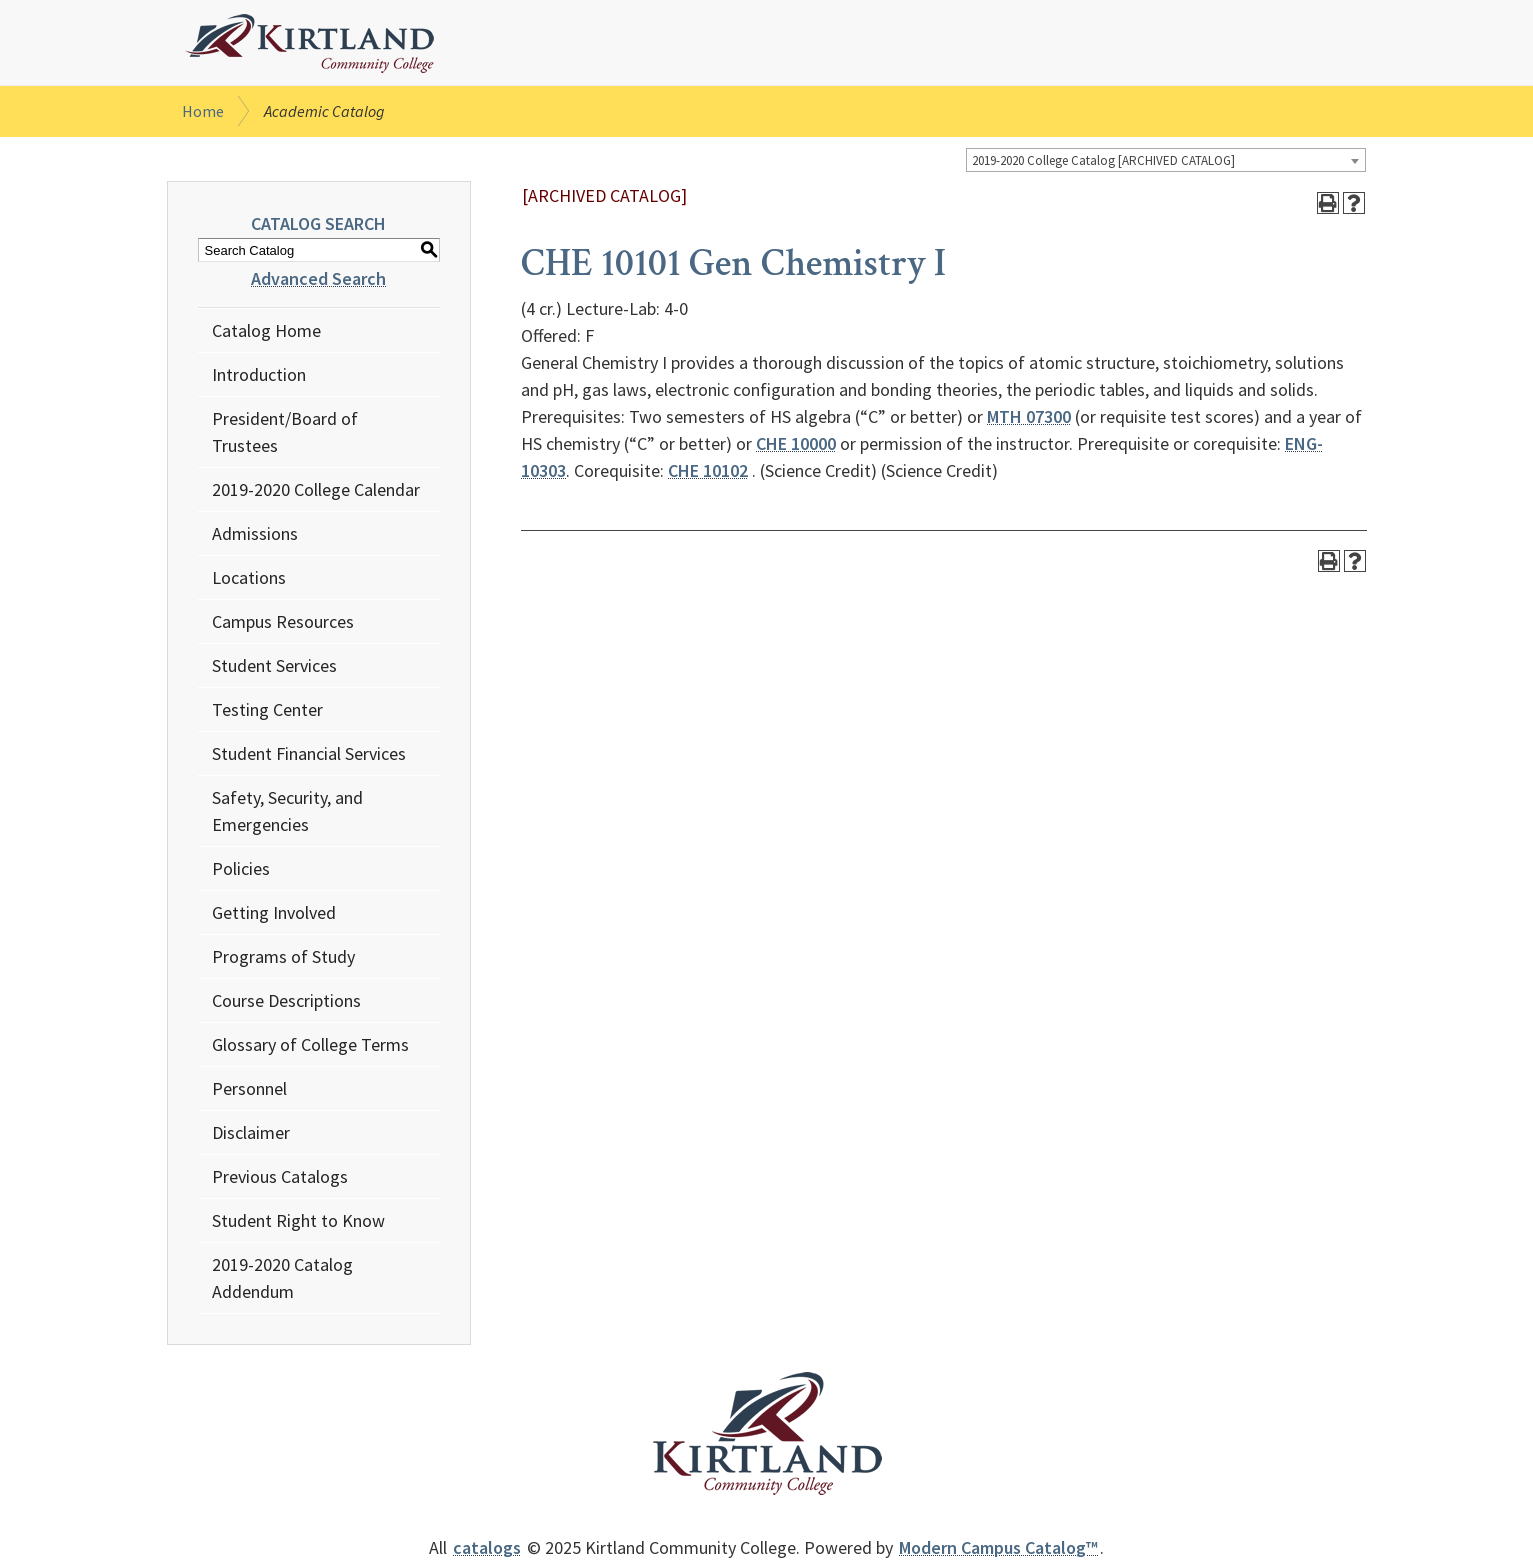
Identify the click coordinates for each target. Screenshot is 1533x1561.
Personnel (249, 1088)
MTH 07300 (1029, 416)
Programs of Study (283, 956)
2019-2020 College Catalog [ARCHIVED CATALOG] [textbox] (1103, 160)
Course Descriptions (286, 1000)
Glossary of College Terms (310, 1044)
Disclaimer (251, 1132)
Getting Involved (274, 912)
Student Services (274, 665)
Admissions (255, 533)
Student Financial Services (309, 753)
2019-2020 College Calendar (316, 489)
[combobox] (1166, 160)
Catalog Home (266, 330)
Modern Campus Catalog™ (998, 1547)
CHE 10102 (708, 470)
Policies (241, 868)
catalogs (487, 1547)
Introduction (259, 374)
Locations (249, 577)
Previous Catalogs (280, 1176)
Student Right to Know (298, 1220)
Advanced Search (318, 278)
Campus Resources (283, 621)
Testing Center (267, 709)
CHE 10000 (796, 443)
